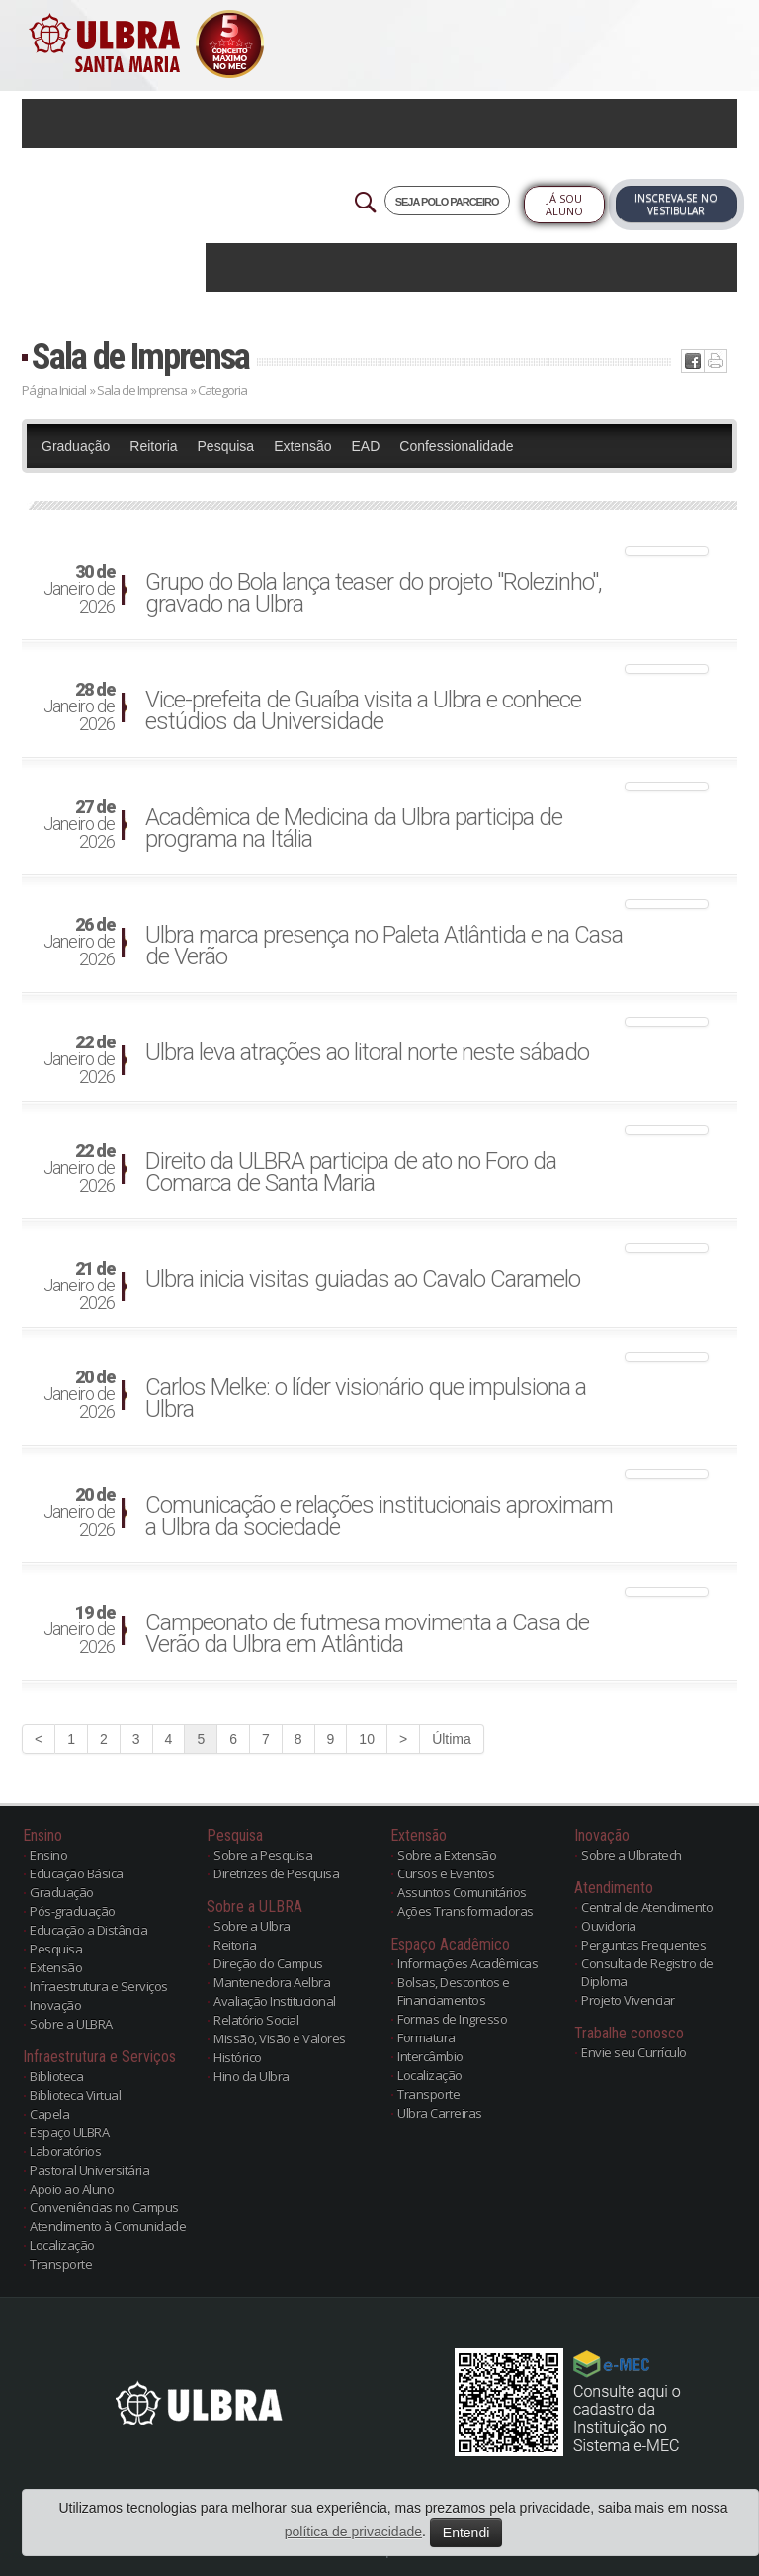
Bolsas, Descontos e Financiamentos (453, 1991)
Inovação (55, 2005)
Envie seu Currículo (634, 2052)
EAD (366, 446)
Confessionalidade (456, 446)
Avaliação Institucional (274, 2001)
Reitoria (153, 446)
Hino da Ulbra (251, 2076)
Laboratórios (65, 2151)
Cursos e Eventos (445, 1873)
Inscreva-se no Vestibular (675, 204)
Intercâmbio (430, 2056)
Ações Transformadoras (465, 1911)
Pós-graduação (73, 1911)
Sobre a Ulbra (252, 1926)
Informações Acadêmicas (467, 1963)
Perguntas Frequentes (643, 1944)
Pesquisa (226, 446)
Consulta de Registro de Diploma (647, 1972)
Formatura (426, 2037)
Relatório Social (255, 2020)
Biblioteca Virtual (75, 2095)
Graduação (76, 446)
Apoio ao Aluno (72, 2189)
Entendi (466, 2532)
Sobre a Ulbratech (631, 1855)
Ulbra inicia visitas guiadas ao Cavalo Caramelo (362, 1278)
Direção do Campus (268, 1963)
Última (451, 1739)
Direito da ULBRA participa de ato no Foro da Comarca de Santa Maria (350, 1172)
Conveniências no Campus (104, 2207)
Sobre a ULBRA (71, 2024)
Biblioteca (56, 2076)
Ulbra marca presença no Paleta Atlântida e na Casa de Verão (384, 945)
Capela (49, 2113)
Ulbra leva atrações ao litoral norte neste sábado (367, 1052)
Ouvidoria (608, 1926)
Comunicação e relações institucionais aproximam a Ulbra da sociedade (379, 1515)
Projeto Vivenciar (628, 2000)
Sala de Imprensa (140, 356)
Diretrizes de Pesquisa (276, 1873)
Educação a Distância (88, 1930)
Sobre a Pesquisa (262, 1855)
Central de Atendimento (647, 1907)
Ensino (48, 1855)
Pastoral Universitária (89, 2170)
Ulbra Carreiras (439, 2112)
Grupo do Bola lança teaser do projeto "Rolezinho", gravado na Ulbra (373, 593)
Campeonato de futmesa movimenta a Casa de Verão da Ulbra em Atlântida (367, 1633)
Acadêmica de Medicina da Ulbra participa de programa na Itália (353, 828)
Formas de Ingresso (452, 2019)
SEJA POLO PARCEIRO (447, 202)
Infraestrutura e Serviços (99, 1986)
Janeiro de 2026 (79, 590)
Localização (62, 2245)
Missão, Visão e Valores (279, 2038)
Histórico (237, 2057)
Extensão (302, 446)
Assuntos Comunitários (462, 1892)
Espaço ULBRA (69, 2132)
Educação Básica (77, 1873)
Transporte (61, 2264)
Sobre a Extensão (446, 1855)
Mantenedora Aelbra (271, 1982)
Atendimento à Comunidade (108, 2226)
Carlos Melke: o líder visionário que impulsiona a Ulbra (365, 1398)
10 (367, 1739)
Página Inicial (54, 390)
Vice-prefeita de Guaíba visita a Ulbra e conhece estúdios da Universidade (363, 710)
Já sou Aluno (564, 204)
